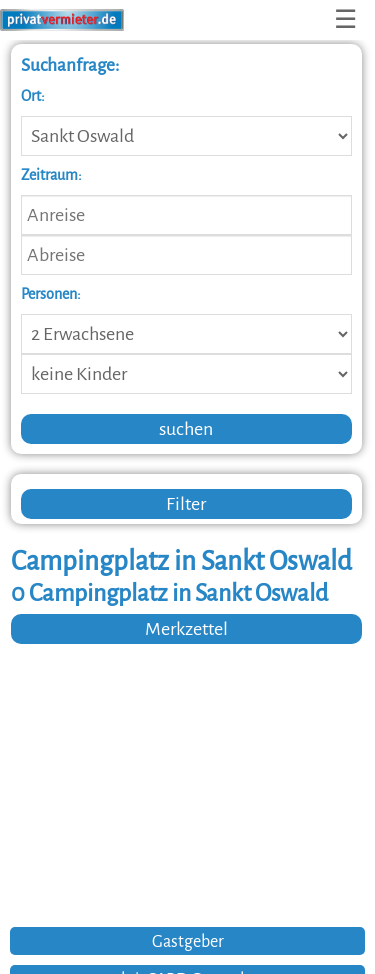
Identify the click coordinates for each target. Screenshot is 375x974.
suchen (186, 429)
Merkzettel (186, 629)
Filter (186, 504)
